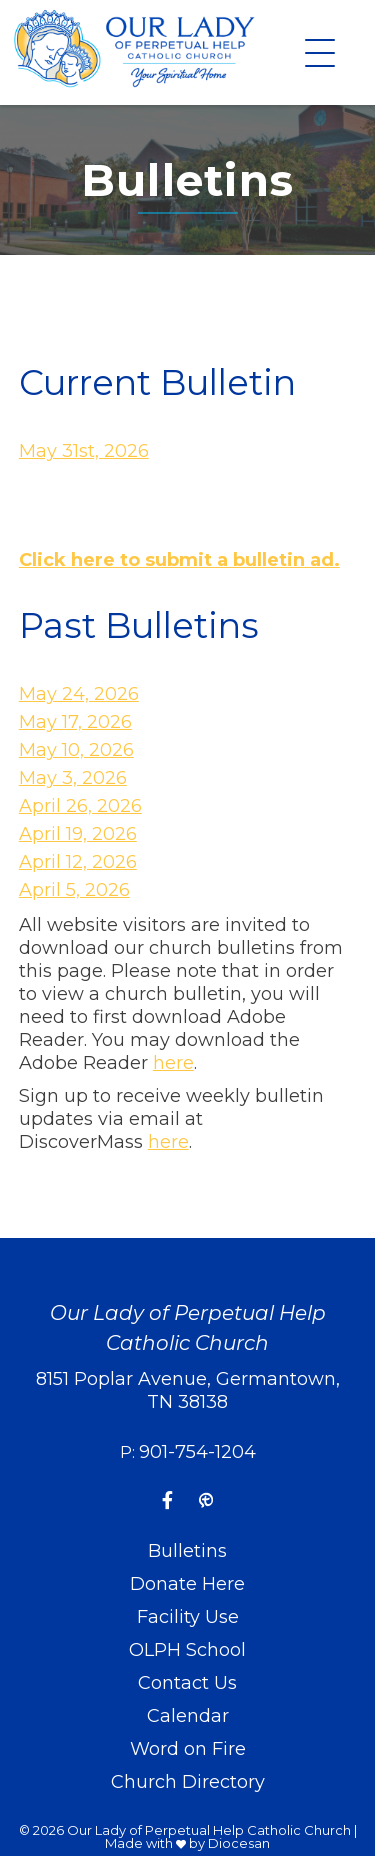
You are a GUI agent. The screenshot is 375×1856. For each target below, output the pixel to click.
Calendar (188, 1716)
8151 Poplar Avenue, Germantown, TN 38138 (188, 1390)
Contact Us (187, 1683)
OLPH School (187, 1650)
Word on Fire (188, 1749)
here (173, 1063)
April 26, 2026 (80, 806)
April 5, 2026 (74, 890)
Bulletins (187, 1551)
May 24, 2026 (79, 694)
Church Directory (188, 1782)
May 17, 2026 (75, 722)
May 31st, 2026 (84, 451)
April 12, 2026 (78, 862)
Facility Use (188, 1617)
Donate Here (187, 1584)
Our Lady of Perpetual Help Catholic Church (209, 1830)
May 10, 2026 (76, 750)
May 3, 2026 (73, 778)
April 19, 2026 (78, 834)
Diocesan (239, 1843)
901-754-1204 (197, 1452)
